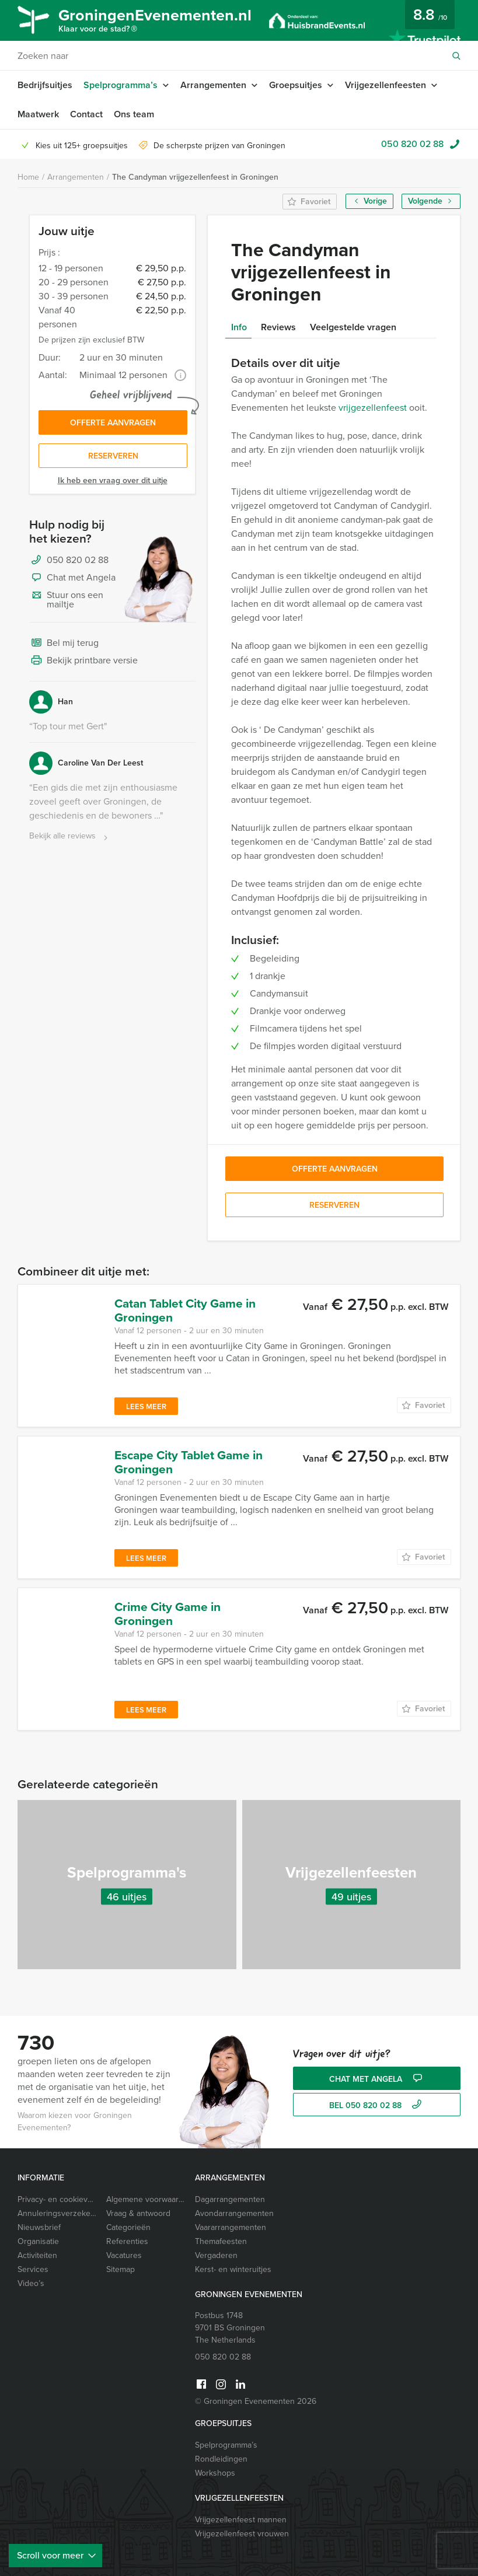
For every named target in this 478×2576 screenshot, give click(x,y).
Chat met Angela (72, 578)
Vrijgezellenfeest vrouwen (242, 2534)
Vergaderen (216, 2255)
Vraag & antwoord (138, 2213)
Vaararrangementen (230, 2227)
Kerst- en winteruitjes (233, 2269)
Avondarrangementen (234, 2213)
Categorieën (128, 2227)
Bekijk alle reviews (69, 836)
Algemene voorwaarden (146, 2199)
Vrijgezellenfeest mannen (241, 2520)
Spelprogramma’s (120, 85)
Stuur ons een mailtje (66, 599)
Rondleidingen (221, 2459)
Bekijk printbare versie (83, 661)
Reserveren (113, 456)
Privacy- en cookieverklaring (57, 2199)
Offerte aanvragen (113, 423)
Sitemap (120, 2269)
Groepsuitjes (295, 85)
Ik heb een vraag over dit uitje (113, 480)
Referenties (127, 2241)
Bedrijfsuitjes (45, 85)
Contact (86, 114)
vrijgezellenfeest (373, 407)
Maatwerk (38, 114)
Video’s (31, 2283)
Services (33, 2269)
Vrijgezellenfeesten (385, 85)
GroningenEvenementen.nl (155, 22)
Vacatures (124, 2255)
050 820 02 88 (412, 144)
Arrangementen (213, 85)
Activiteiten (37, 2255)
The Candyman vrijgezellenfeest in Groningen (195, 177)
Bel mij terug (64, 643)
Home (28, 177)
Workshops (215, 2473)
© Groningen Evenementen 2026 (255, 2401)
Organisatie (38, 2241)
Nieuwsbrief (39, 2227)
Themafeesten (221, 2241)
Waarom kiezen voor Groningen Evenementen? (75, 2121)
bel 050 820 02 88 (376, 2105)
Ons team (134, 114)
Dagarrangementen (230, 2199)
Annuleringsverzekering (57, 2213)
